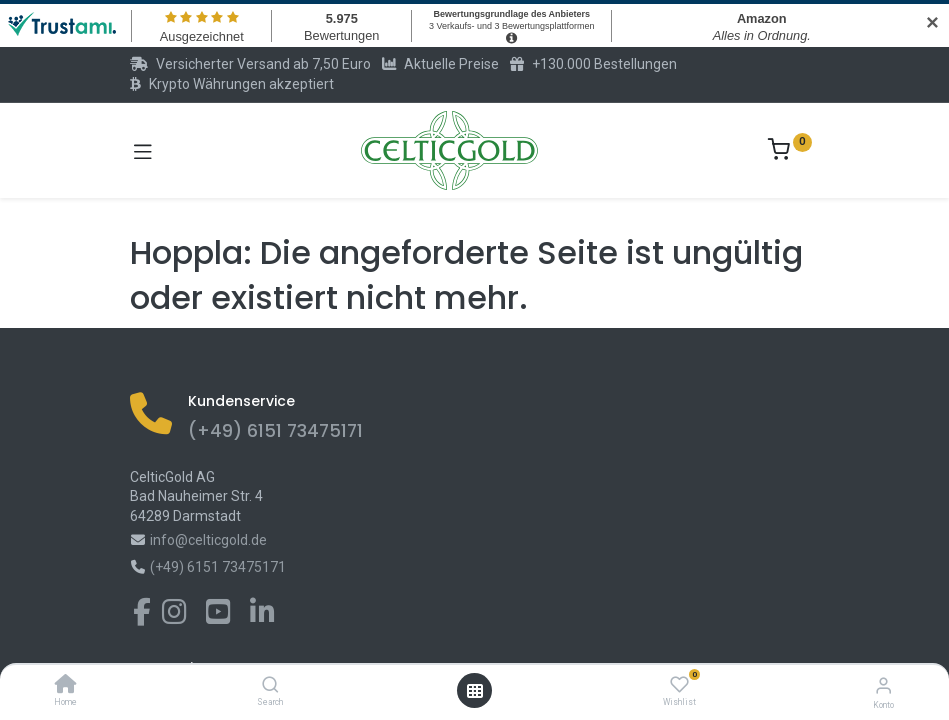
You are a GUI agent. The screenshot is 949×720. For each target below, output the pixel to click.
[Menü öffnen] (475, 691)
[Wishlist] (679, 685)
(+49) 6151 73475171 (275, 431)
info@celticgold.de (208, 540)
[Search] (270, 686)
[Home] (66, 686)
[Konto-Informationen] (883, 685)
